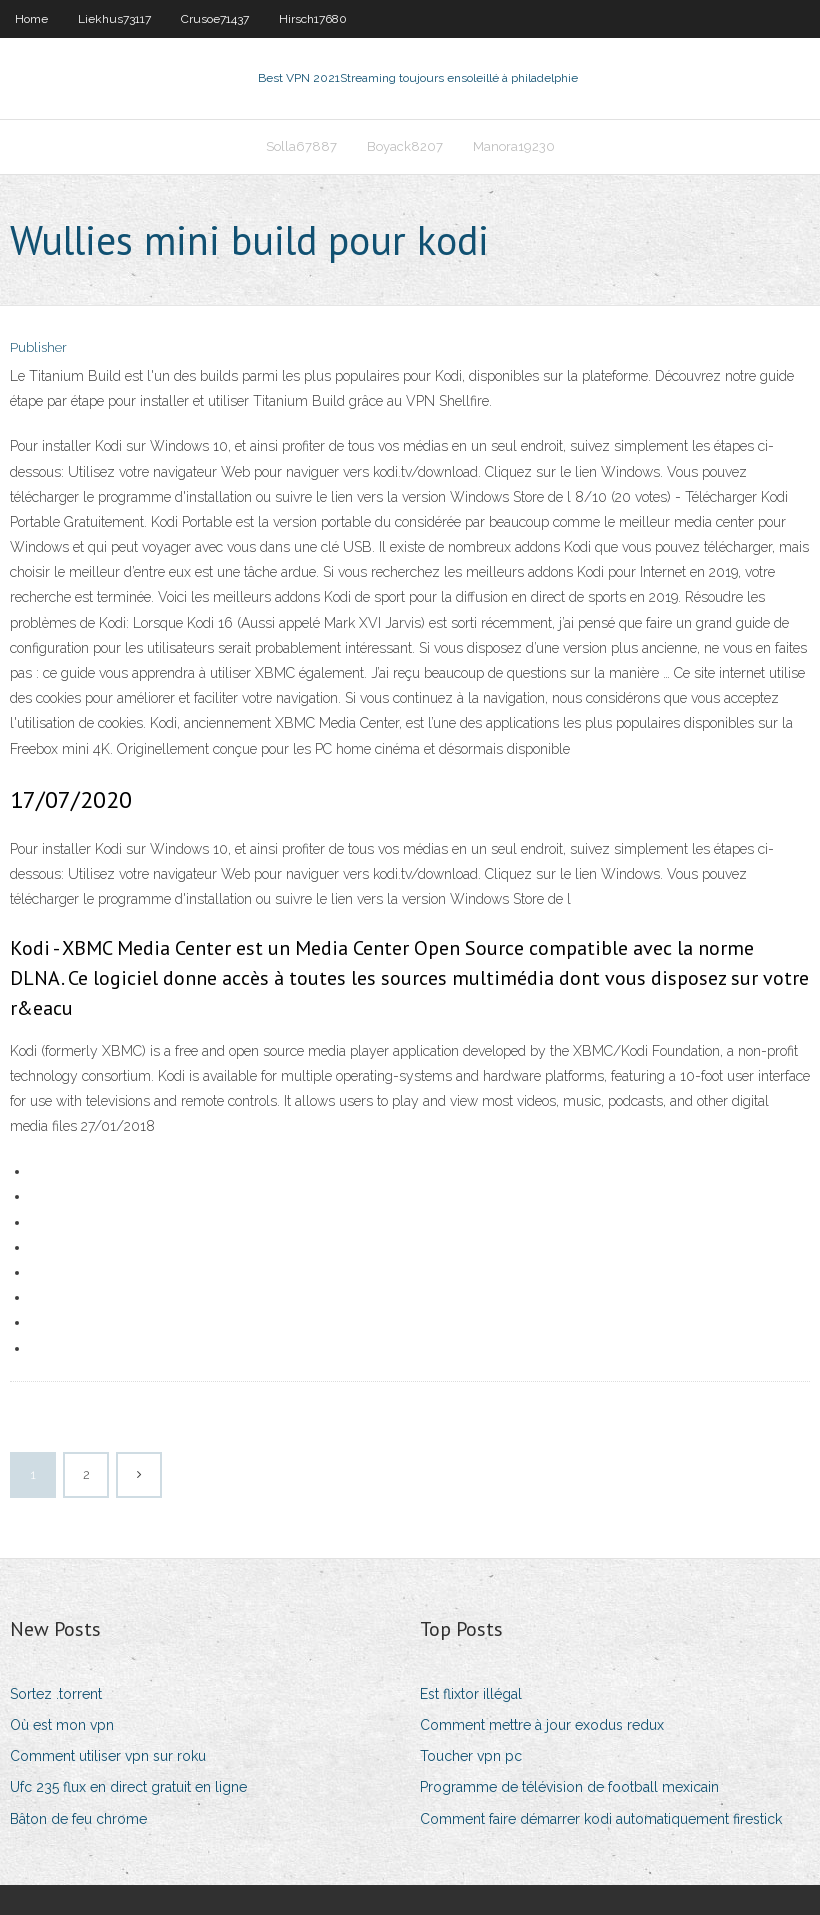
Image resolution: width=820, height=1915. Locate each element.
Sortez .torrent (56, 1694)
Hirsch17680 (313, 19)
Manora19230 (514, 146)
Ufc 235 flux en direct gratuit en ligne (128, 1787)
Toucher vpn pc (471, 1756)
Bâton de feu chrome (78, 1819)
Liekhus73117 (114, 19)
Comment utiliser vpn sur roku (108, 1756)
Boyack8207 (405, 146)
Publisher (38, 347)
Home (31, 19)
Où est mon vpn (62, 1725)
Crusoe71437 (215, 19)
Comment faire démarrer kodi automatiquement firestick (601, 1819)
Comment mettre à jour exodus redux (542, 1725)
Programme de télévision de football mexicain (569, 1787)
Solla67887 (301, 146)
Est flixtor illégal (471, 1694)
